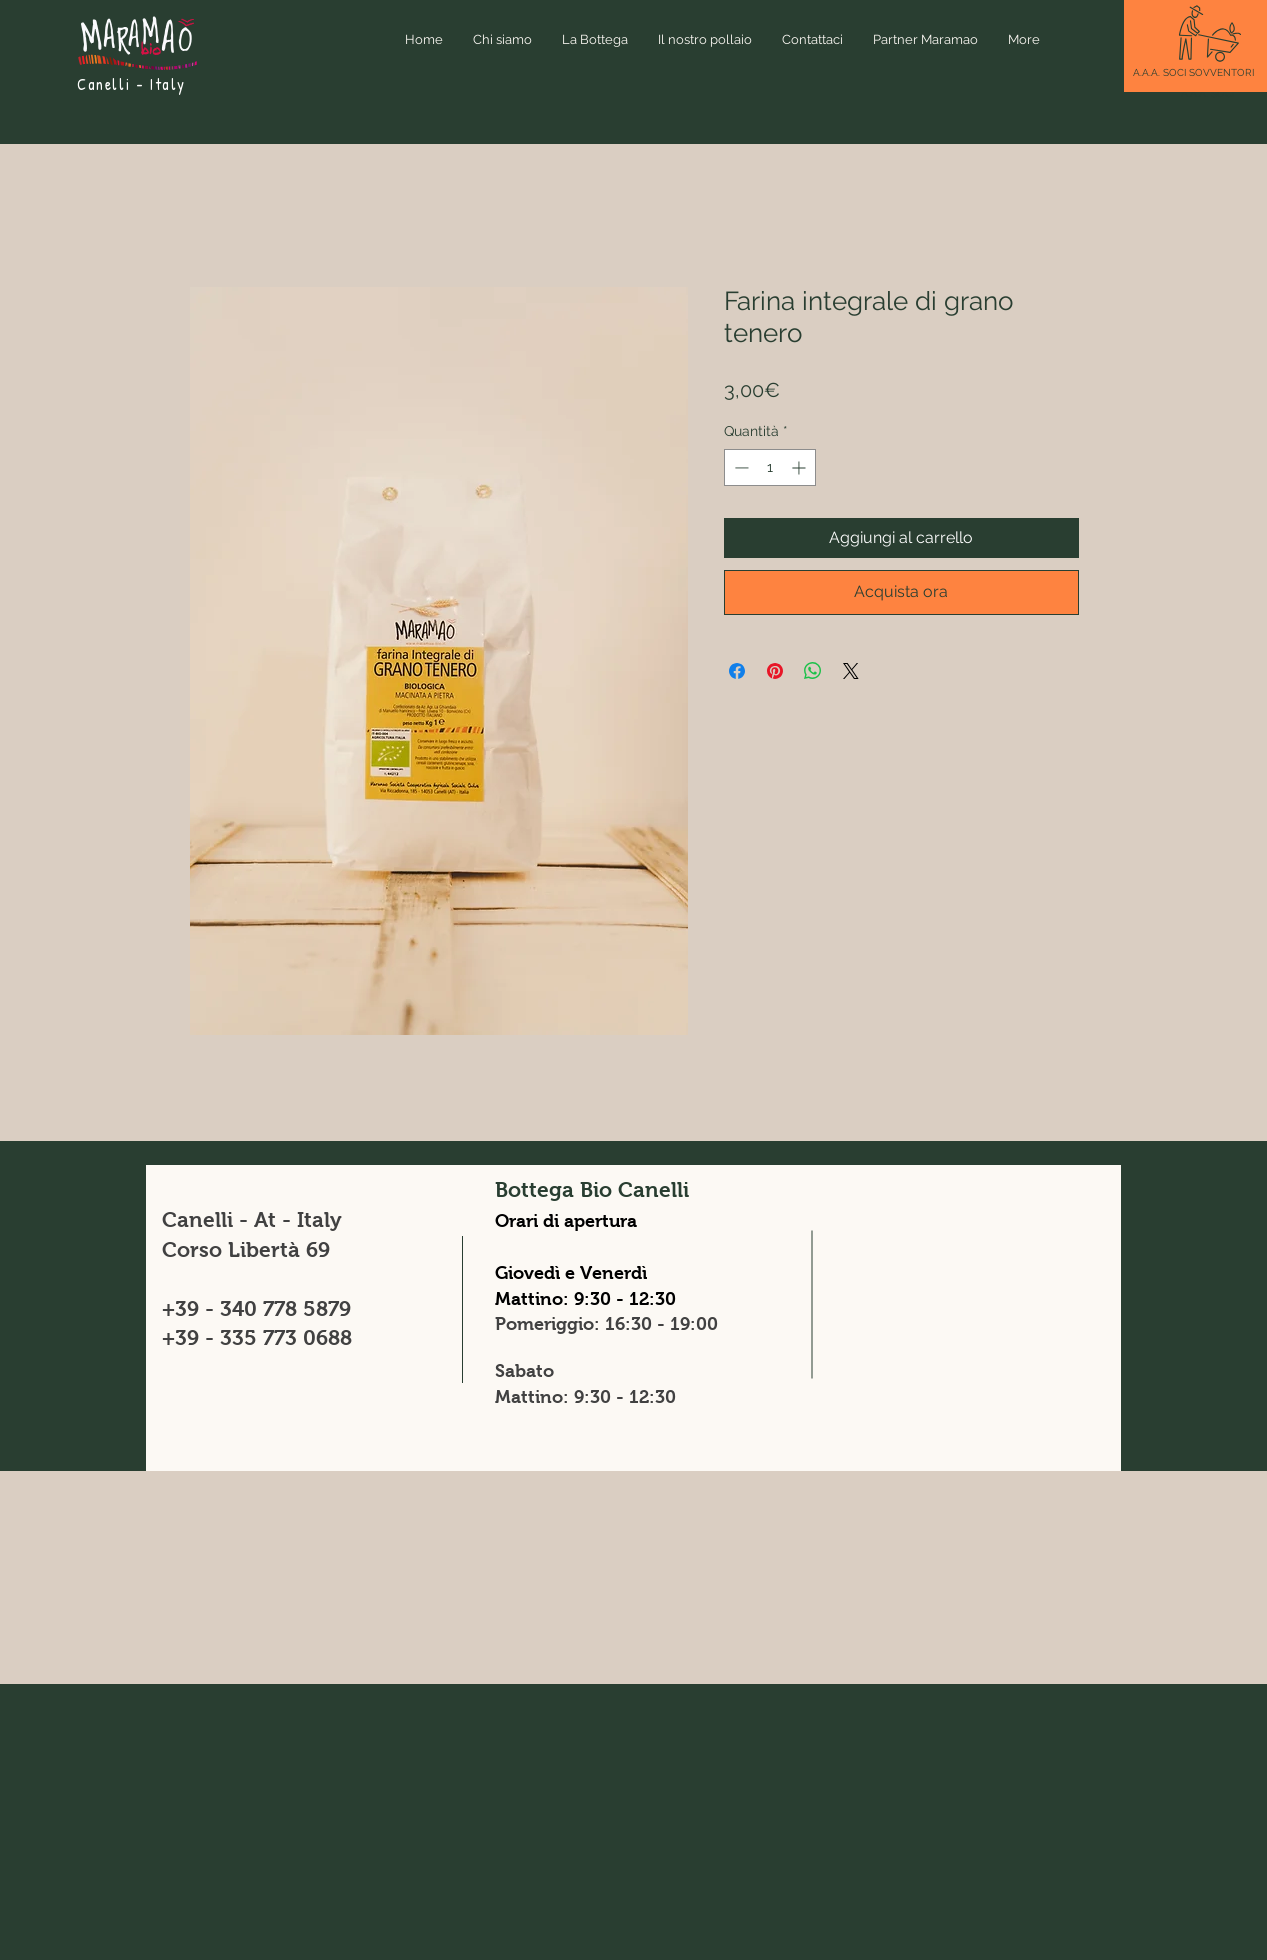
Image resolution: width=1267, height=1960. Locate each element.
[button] (1193, 72)
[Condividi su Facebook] (737, 671)
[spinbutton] (770, 467)
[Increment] (800, 467)
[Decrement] (739, 467)
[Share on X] (851, 671)
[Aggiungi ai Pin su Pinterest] (775, 671)
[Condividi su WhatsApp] (813, 671)
